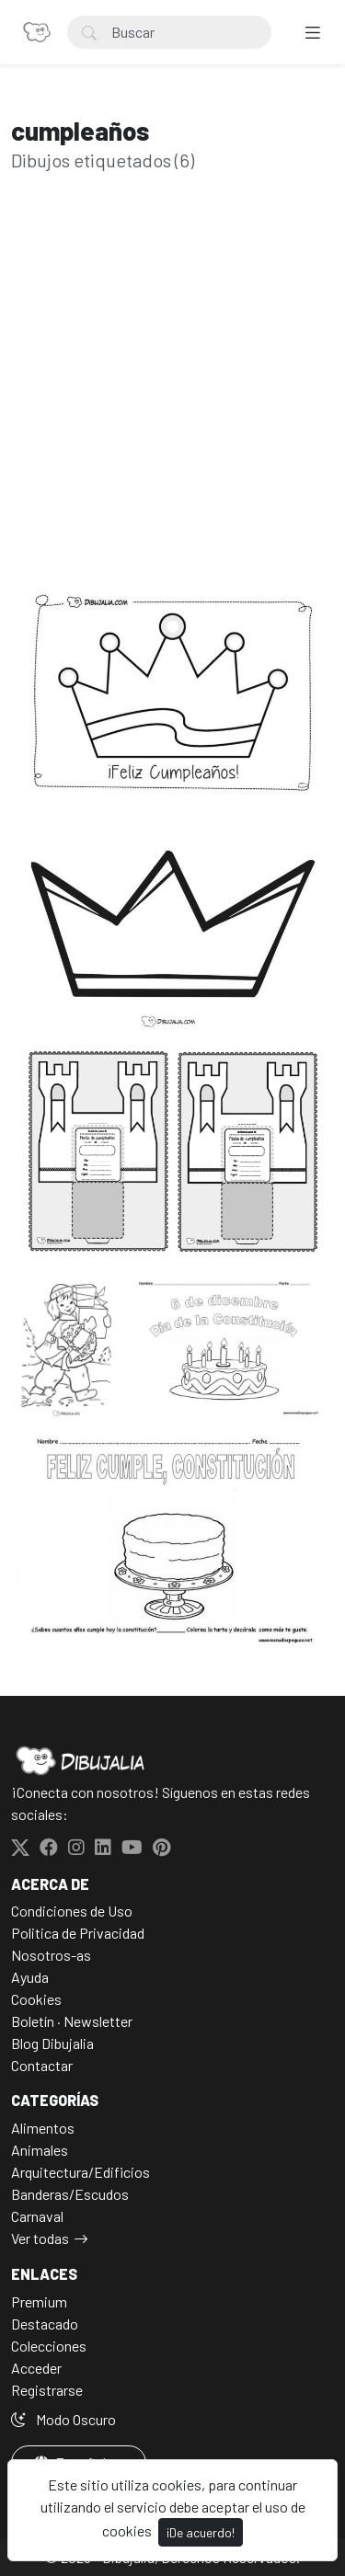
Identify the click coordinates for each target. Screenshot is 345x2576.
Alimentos (43, 2127)
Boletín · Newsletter (71, 2021)
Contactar (42, 2065)
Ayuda (30, 1977)
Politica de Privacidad (77, 1932)
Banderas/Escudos (70, 2194)
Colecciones (48, 2345)
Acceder (36, 2367)
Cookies (36, 1999)
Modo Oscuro (63, 2419)
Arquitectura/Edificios (80, 2172)
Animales (39, 2149)
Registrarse (47, 2390)
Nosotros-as (51, 1954)
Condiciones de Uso (71, 1910)
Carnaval (37, 2216)
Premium (39, 2301)
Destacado (44, 2323)
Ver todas (40, 2238)
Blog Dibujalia (52, 2043)
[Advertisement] (172, 405)
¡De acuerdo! (201, 2532)
